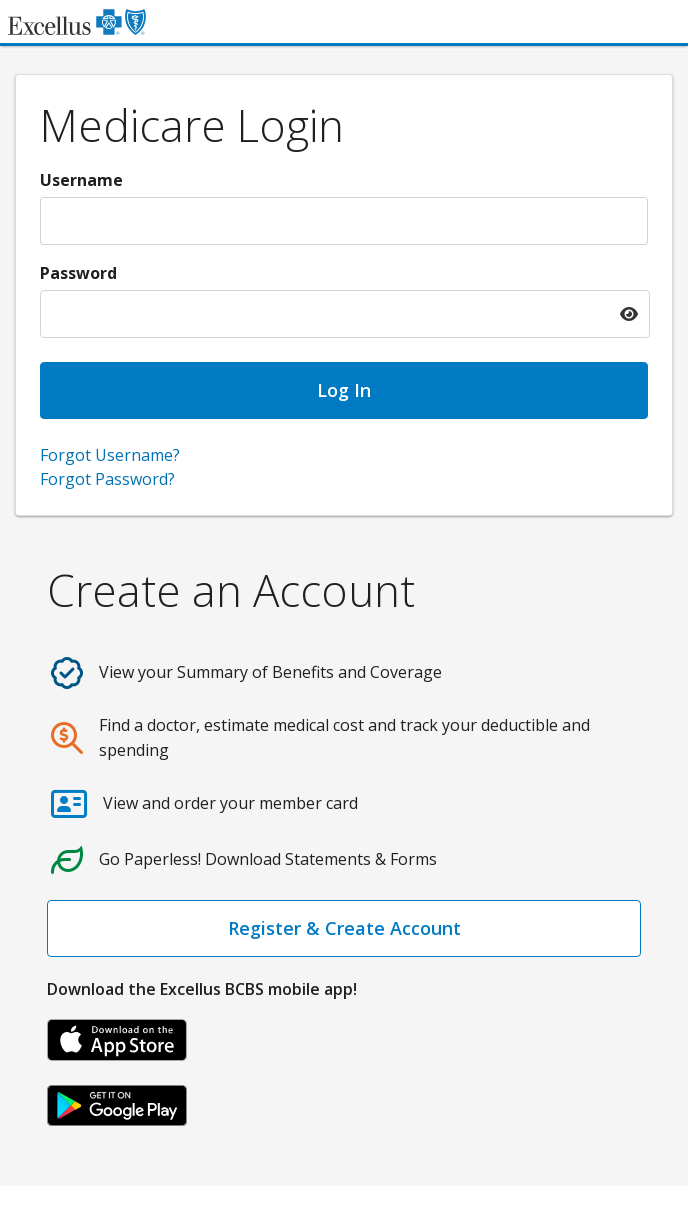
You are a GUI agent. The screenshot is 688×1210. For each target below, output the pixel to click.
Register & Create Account (344, 928)
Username (81, 180)
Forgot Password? (107, 479)
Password (78, 273)
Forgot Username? (110, 455)
